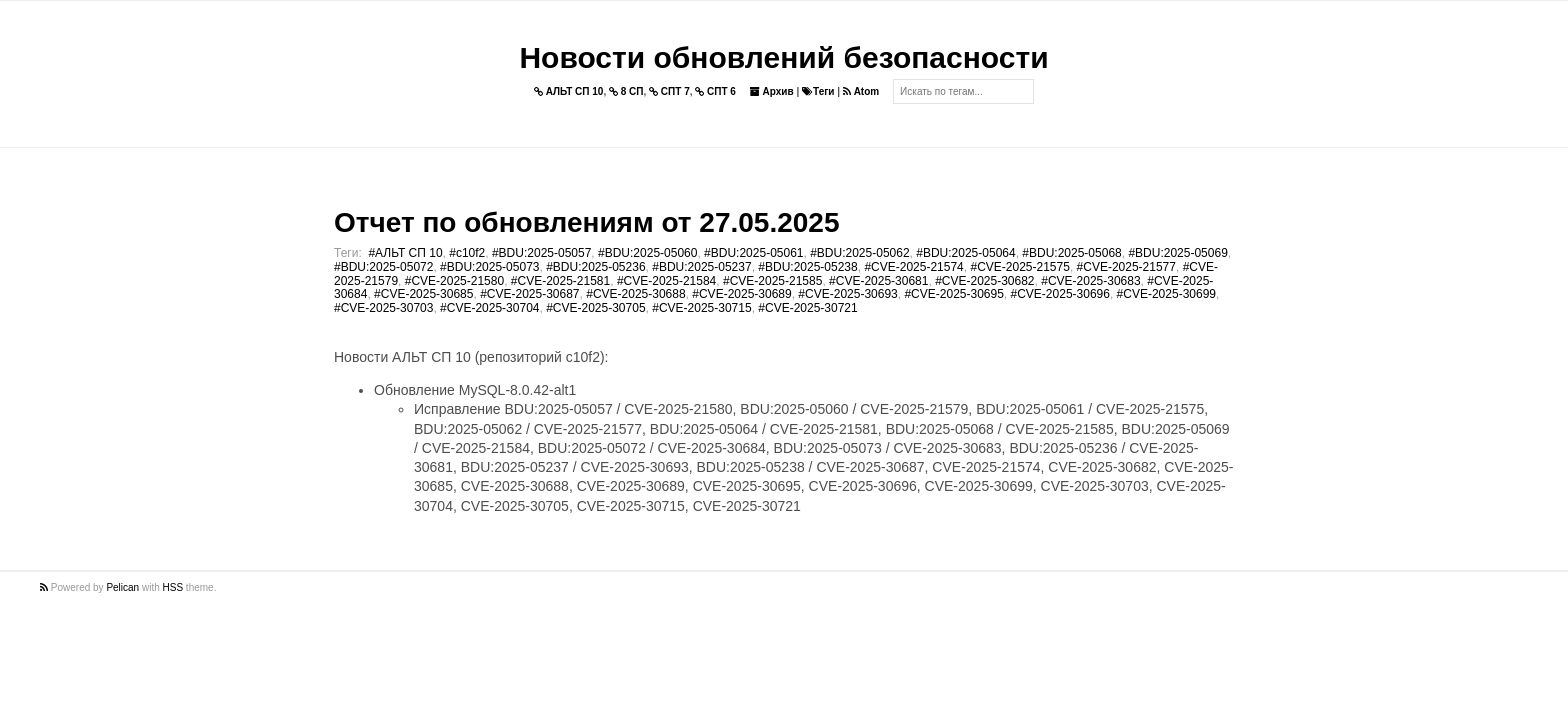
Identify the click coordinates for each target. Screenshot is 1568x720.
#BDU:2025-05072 (383, 267)
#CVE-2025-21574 (913, 267)
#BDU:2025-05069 (1177, 253)
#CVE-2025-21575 (1019, 267)
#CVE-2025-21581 (560, 281)
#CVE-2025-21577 (1126, 267)
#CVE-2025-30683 (1090, 281)
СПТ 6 (715, 91)
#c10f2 (467, 253)
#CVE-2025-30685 (423, 294)
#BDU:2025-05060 (647, 253)
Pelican (122, 587)
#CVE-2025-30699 (1166, 294)
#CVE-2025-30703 (383, 308)
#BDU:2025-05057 (541, 253)
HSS (173, 587)
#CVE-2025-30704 (489, 308)
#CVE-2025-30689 (741, 294)
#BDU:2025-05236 (595, 267)
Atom (861, 91)
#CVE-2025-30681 (878, 281)
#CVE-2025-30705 (595, 308)
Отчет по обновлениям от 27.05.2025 (586, 222)
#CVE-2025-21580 (454, 281)
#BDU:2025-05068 (1071, 253)
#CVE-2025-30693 (847, 294)
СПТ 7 (669, 91)
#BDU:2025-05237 (701, 267)
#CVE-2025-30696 (1060, 294)
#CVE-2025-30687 (529, 294)
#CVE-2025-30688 (635, 294)
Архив (772, 91)
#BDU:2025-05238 (807, 267)
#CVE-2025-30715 (701, 308)
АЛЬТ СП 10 (569, 91)
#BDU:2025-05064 (965, 253)
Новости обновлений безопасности (783, 57)
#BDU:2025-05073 (489, 267)
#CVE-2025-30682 (984, 281)
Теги (818, 91)
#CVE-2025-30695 (953, 294)
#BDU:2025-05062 (859, 253)
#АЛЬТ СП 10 (405, 253)
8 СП (626, 91)
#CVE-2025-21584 (666, 281)
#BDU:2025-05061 (753, 253)
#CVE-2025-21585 (772, 281)
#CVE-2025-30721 (807, 308)
